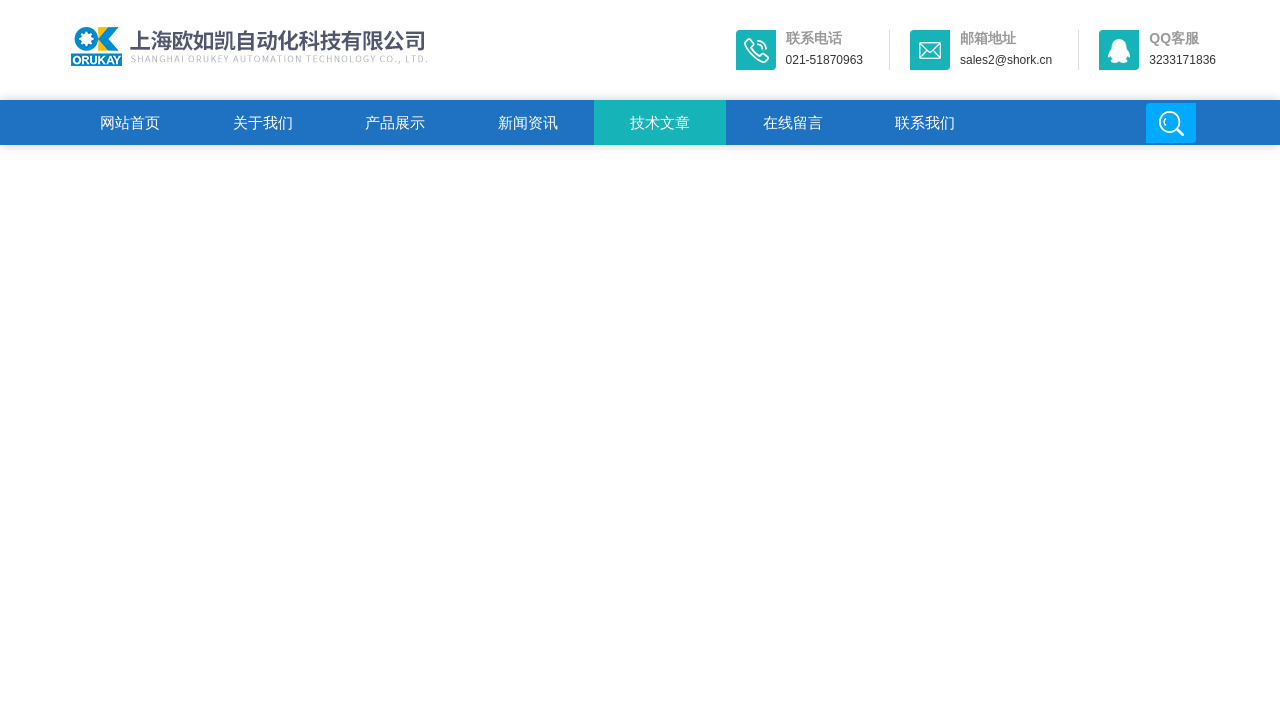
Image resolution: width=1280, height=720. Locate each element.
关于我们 (263, 122)
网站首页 (130, 122)
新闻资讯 (528, 122)
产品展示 (395, 122)
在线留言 (793, 122)
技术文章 (660, 122)
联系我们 (925, 122)
